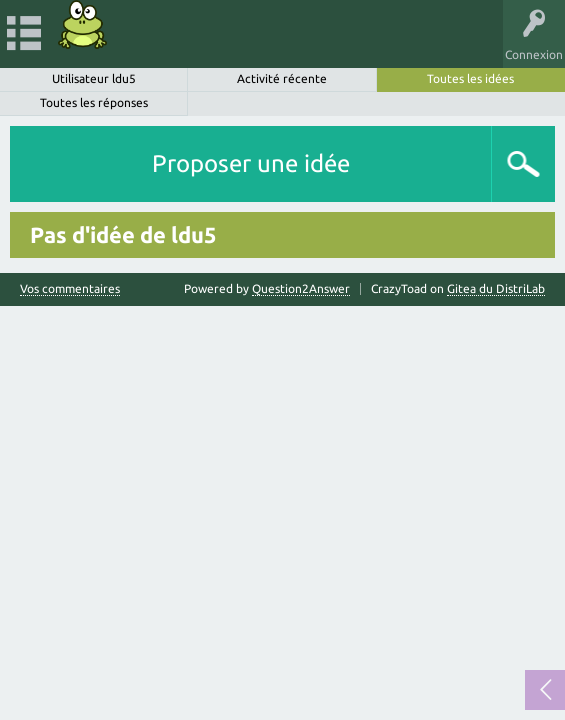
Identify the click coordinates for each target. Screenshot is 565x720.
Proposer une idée (251, 163)
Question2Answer (301, 288)
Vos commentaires (70, 289)
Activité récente (282, 78)
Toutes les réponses (94, 102)
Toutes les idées (470, 78)
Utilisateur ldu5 (94, 78)
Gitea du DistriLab (496, 288)
